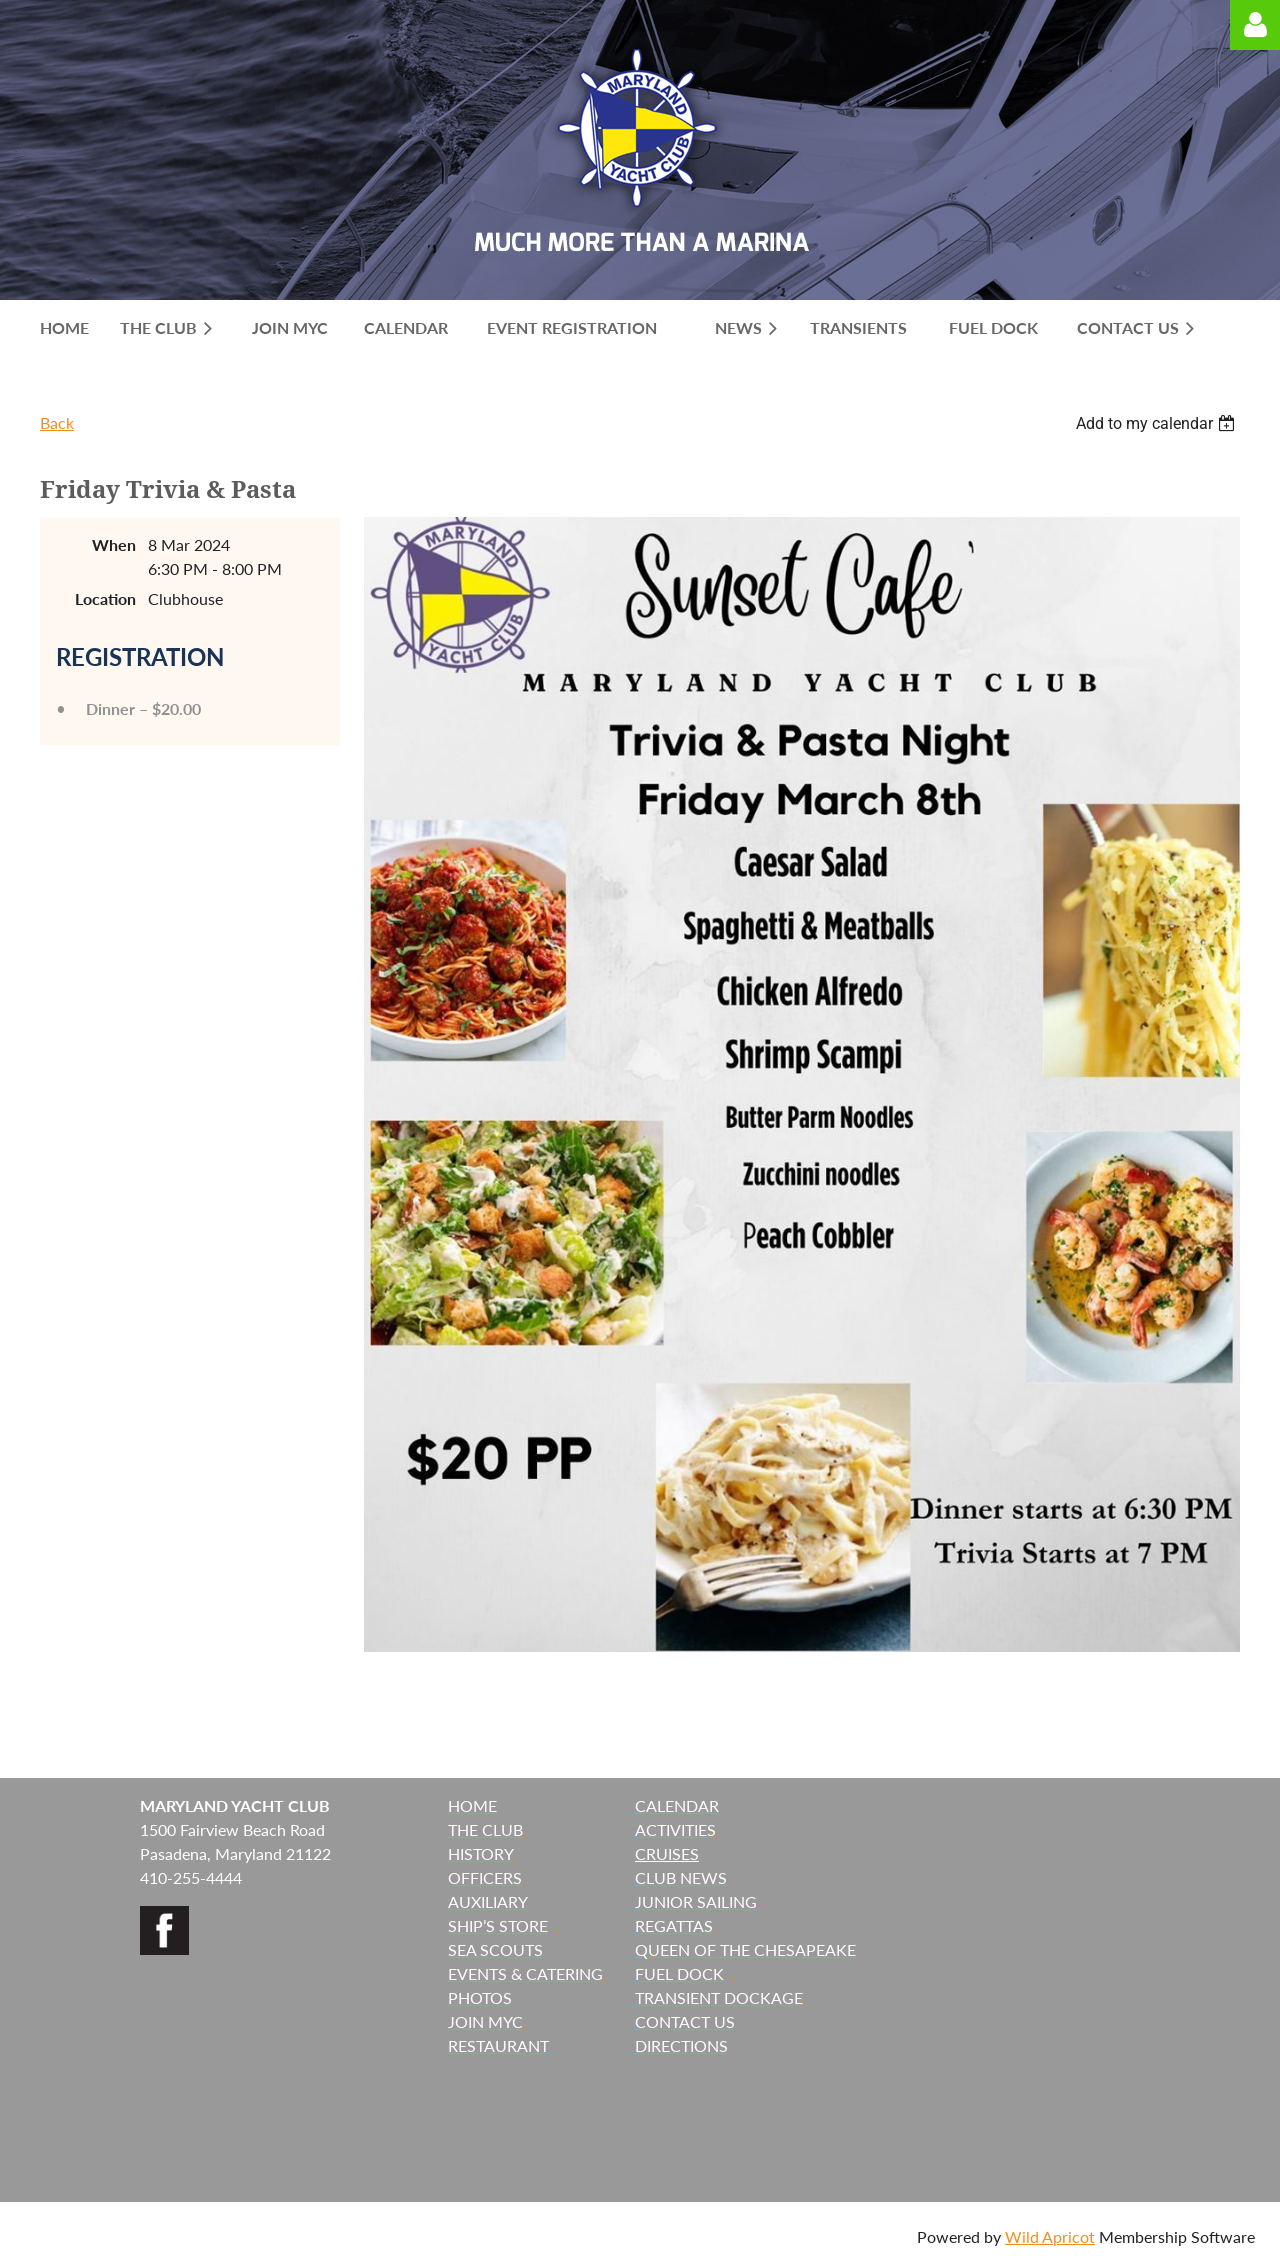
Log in (1255, 25)
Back (57, 422)
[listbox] (1158, 423)
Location (105, 598)
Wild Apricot (1050, 2236)
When (114, 544)
